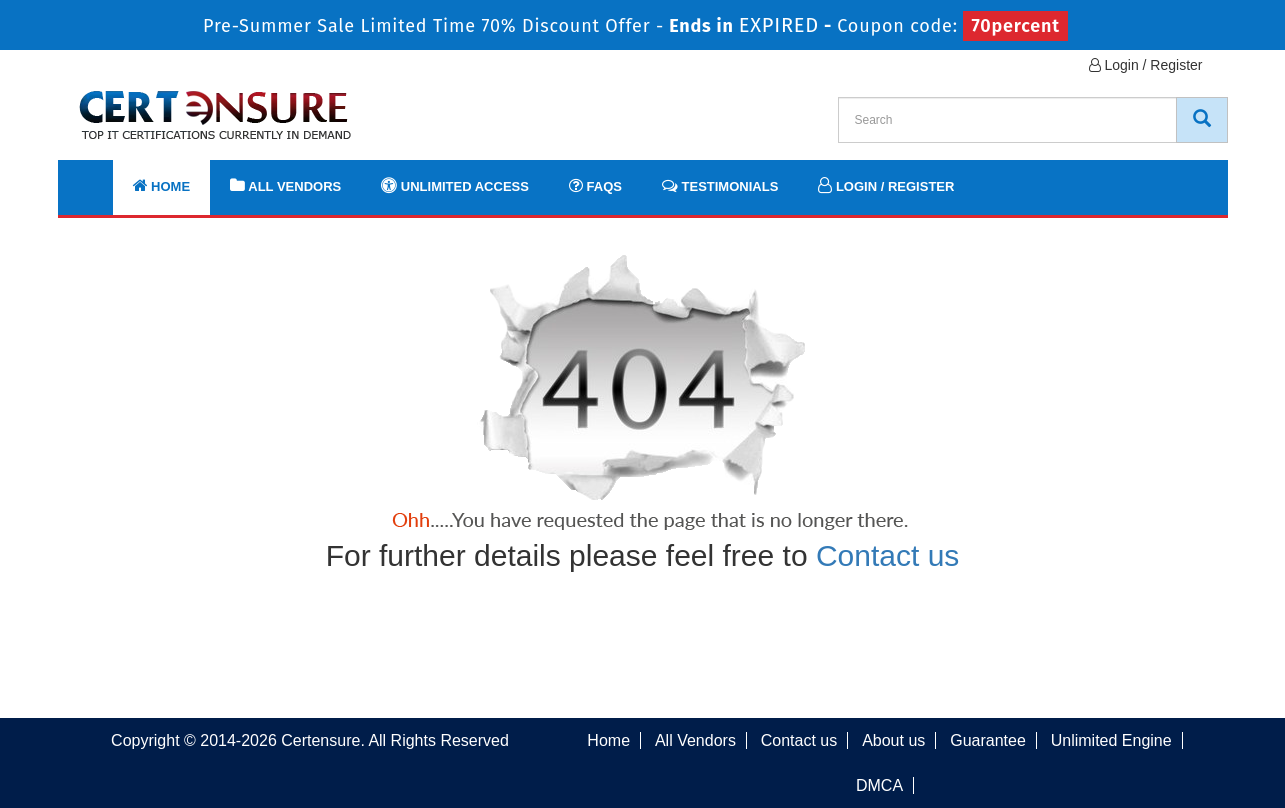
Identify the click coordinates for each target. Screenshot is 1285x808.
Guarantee (988, 740)
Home (162, 185)
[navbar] (98, 177)
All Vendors (285, 185)
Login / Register (1146, 65)
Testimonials (720, 185)
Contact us (887, 555)
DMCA (879, 785)
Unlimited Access (455, 185)
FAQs (595, 185)
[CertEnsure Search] (1202, 120)
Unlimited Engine (1111, 740)
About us (893, 740)
